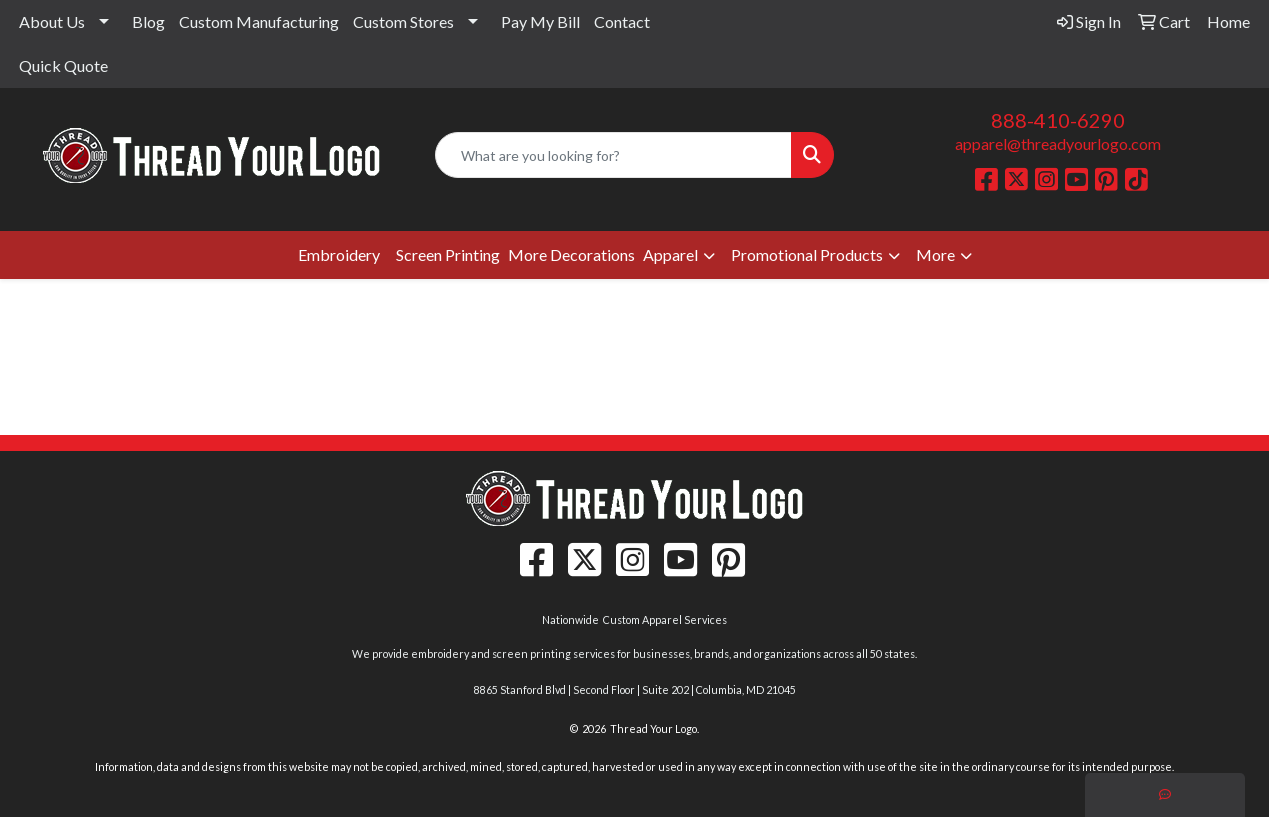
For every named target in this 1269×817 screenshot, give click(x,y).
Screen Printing (448, 254)
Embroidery (339, 254)
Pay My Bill (540, 21)
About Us (52, 21)
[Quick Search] (613, 155)
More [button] (935, 254)
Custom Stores (403, 21)
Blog (148, 21)
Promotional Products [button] (807, 254)
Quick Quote (63, 65)
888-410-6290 (1058, 120)
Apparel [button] (670, 254)
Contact (622, 21)
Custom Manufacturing (259, 21)
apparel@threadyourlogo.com (1058, 143)
